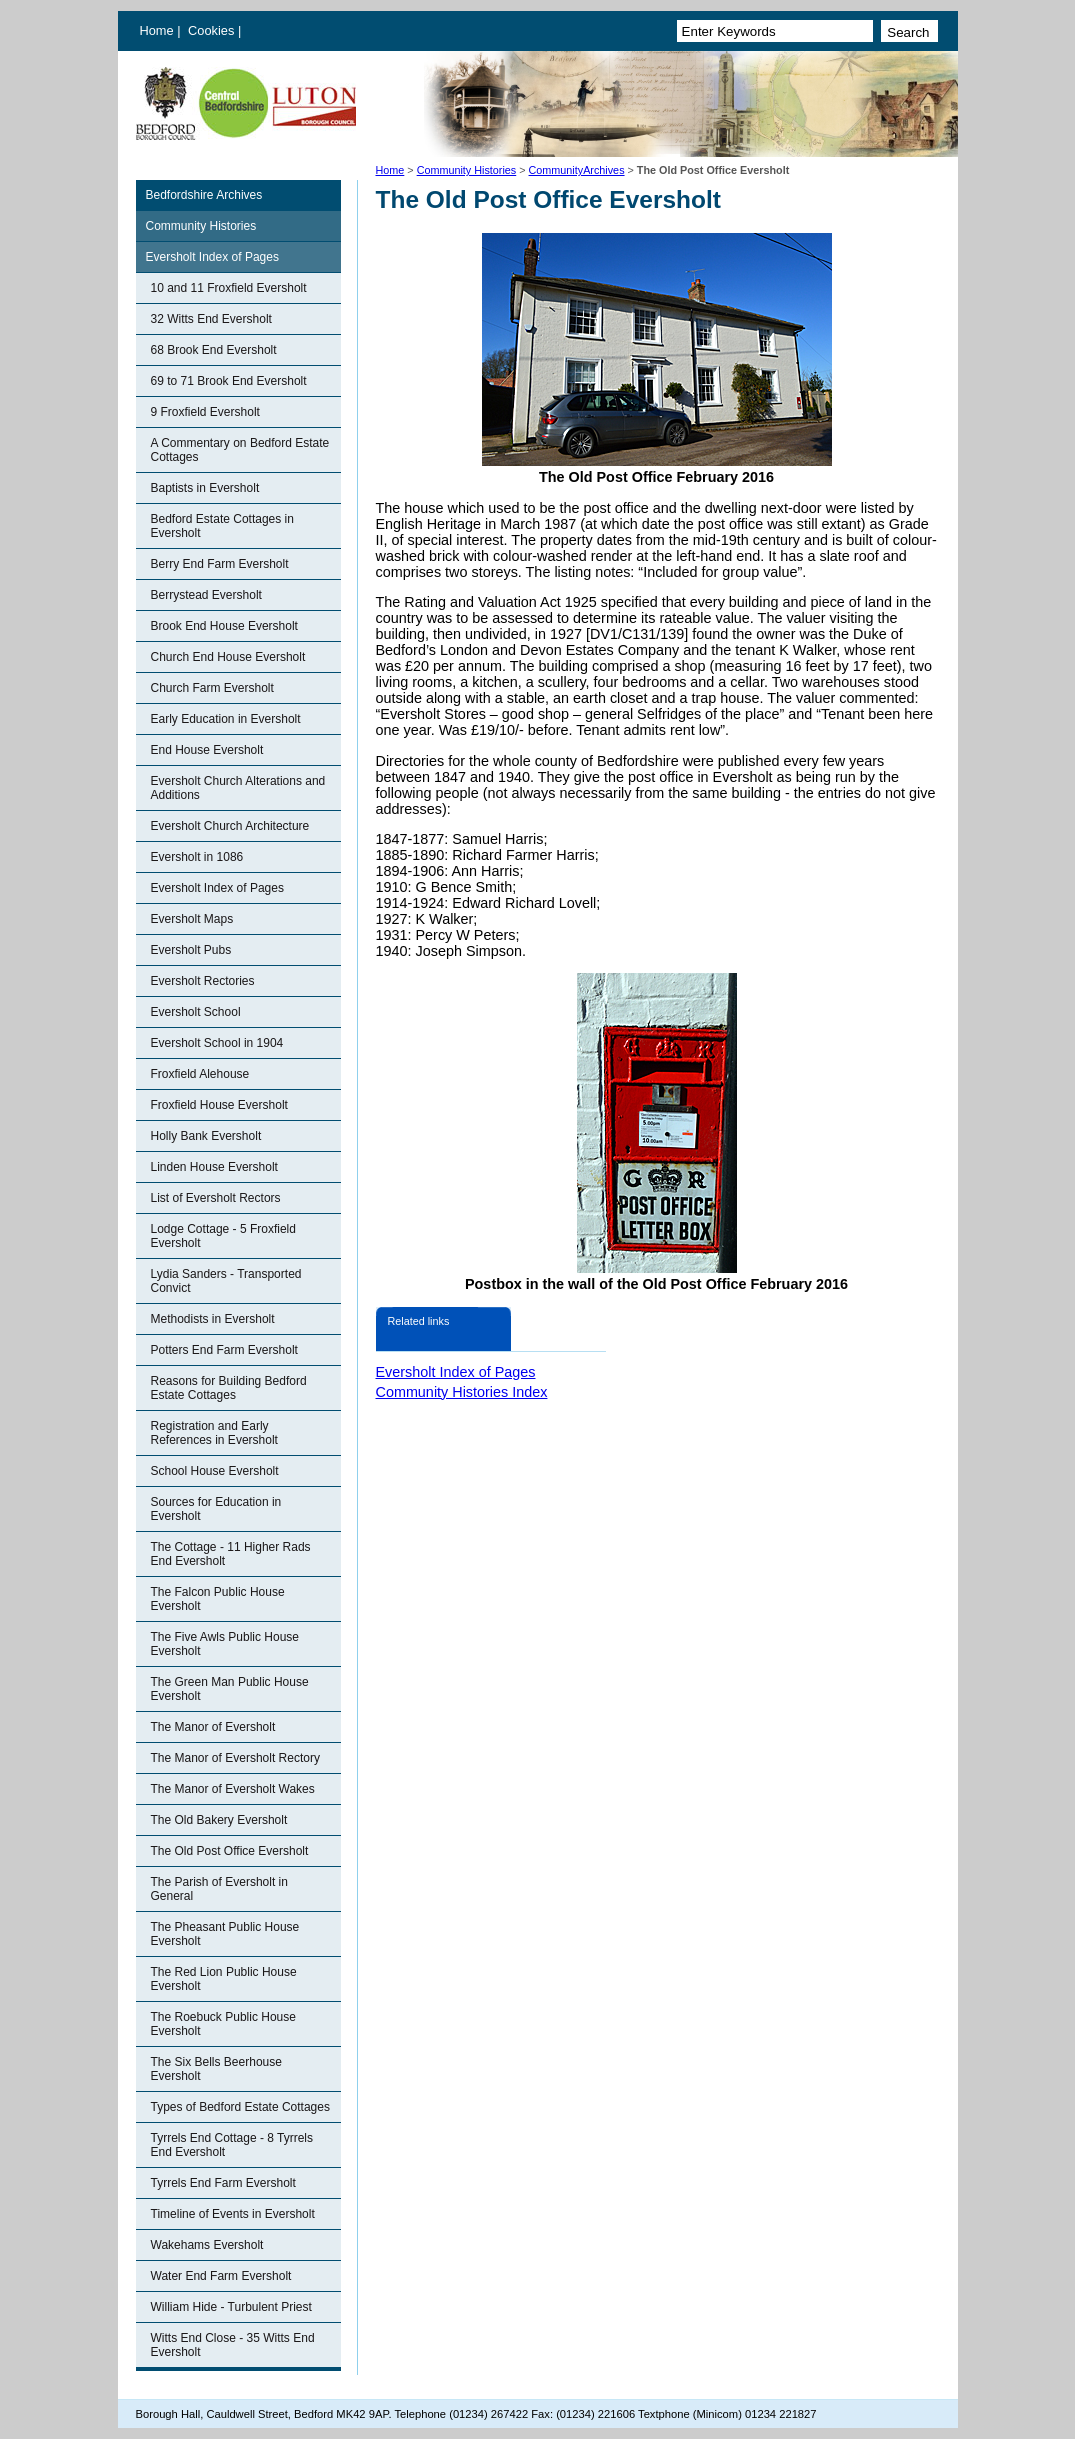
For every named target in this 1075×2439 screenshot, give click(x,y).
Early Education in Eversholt (226, 719)
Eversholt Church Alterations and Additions (238, 788)
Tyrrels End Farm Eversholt (223, 2183)
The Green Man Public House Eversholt (230, 1689)
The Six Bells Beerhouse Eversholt (216, 2069)
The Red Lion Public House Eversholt (224, 1979)
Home (157, 30)
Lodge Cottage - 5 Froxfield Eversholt (223, 1236)
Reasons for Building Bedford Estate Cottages (229, 1388)
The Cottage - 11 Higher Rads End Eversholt (231, 1554)
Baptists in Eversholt (205, 488)
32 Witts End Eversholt (211, 319)
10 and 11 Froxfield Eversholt (229, 288)
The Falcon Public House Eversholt (218, 1599)
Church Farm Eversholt (212, 688)
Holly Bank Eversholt (206, 1136)
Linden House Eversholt (214, 1167)
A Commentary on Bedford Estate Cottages (240, 450)
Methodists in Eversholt (213, 1319)
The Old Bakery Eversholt (219, 1820)
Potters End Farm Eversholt (224, 1350)
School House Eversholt (215, 1471)
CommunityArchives (577, 170)
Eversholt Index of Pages (212, 257)
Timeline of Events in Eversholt (233, 2214)
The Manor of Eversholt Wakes (233, 1789)
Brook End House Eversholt (224, 626)
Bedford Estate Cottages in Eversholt (222, 526)
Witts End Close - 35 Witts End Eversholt (233, 2345)
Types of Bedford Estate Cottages (240, 2107)
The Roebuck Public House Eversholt (223, 2024)
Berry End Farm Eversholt (220, 564)
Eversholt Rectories (203, 981)
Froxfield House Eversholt (219, 1105)
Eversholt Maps (192, 919)
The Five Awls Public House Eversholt (225, 1644)
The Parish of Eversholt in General (219, 1889)
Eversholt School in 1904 (217, 1043)
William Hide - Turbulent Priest (231, 2307)
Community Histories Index (462, 1392)
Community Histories (467, 170)
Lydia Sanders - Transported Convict (226, 1281)
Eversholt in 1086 (197, 857)
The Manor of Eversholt (213, 1727)
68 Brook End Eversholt (214, 350)
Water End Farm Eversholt (221, 2276)
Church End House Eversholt (228, 657)
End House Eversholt (207, 750)
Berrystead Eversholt (206, 595)
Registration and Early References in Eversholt (214, 1433)
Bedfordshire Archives (204, 195)
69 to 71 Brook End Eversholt (229, 381)
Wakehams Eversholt (207, 2245)
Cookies (213, 30)
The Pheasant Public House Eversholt (225, 1934)
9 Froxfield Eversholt (205, 412)
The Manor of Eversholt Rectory (235, 1758)
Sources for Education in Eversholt (216, 1509)
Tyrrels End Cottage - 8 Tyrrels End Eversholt (232, 2145)
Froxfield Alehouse (200, 1074)
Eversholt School (196, 1012)
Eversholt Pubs (191, 950)
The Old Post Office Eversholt (230, 1851)
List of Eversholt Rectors (216, 1198)
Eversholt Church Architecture (230, 826)
